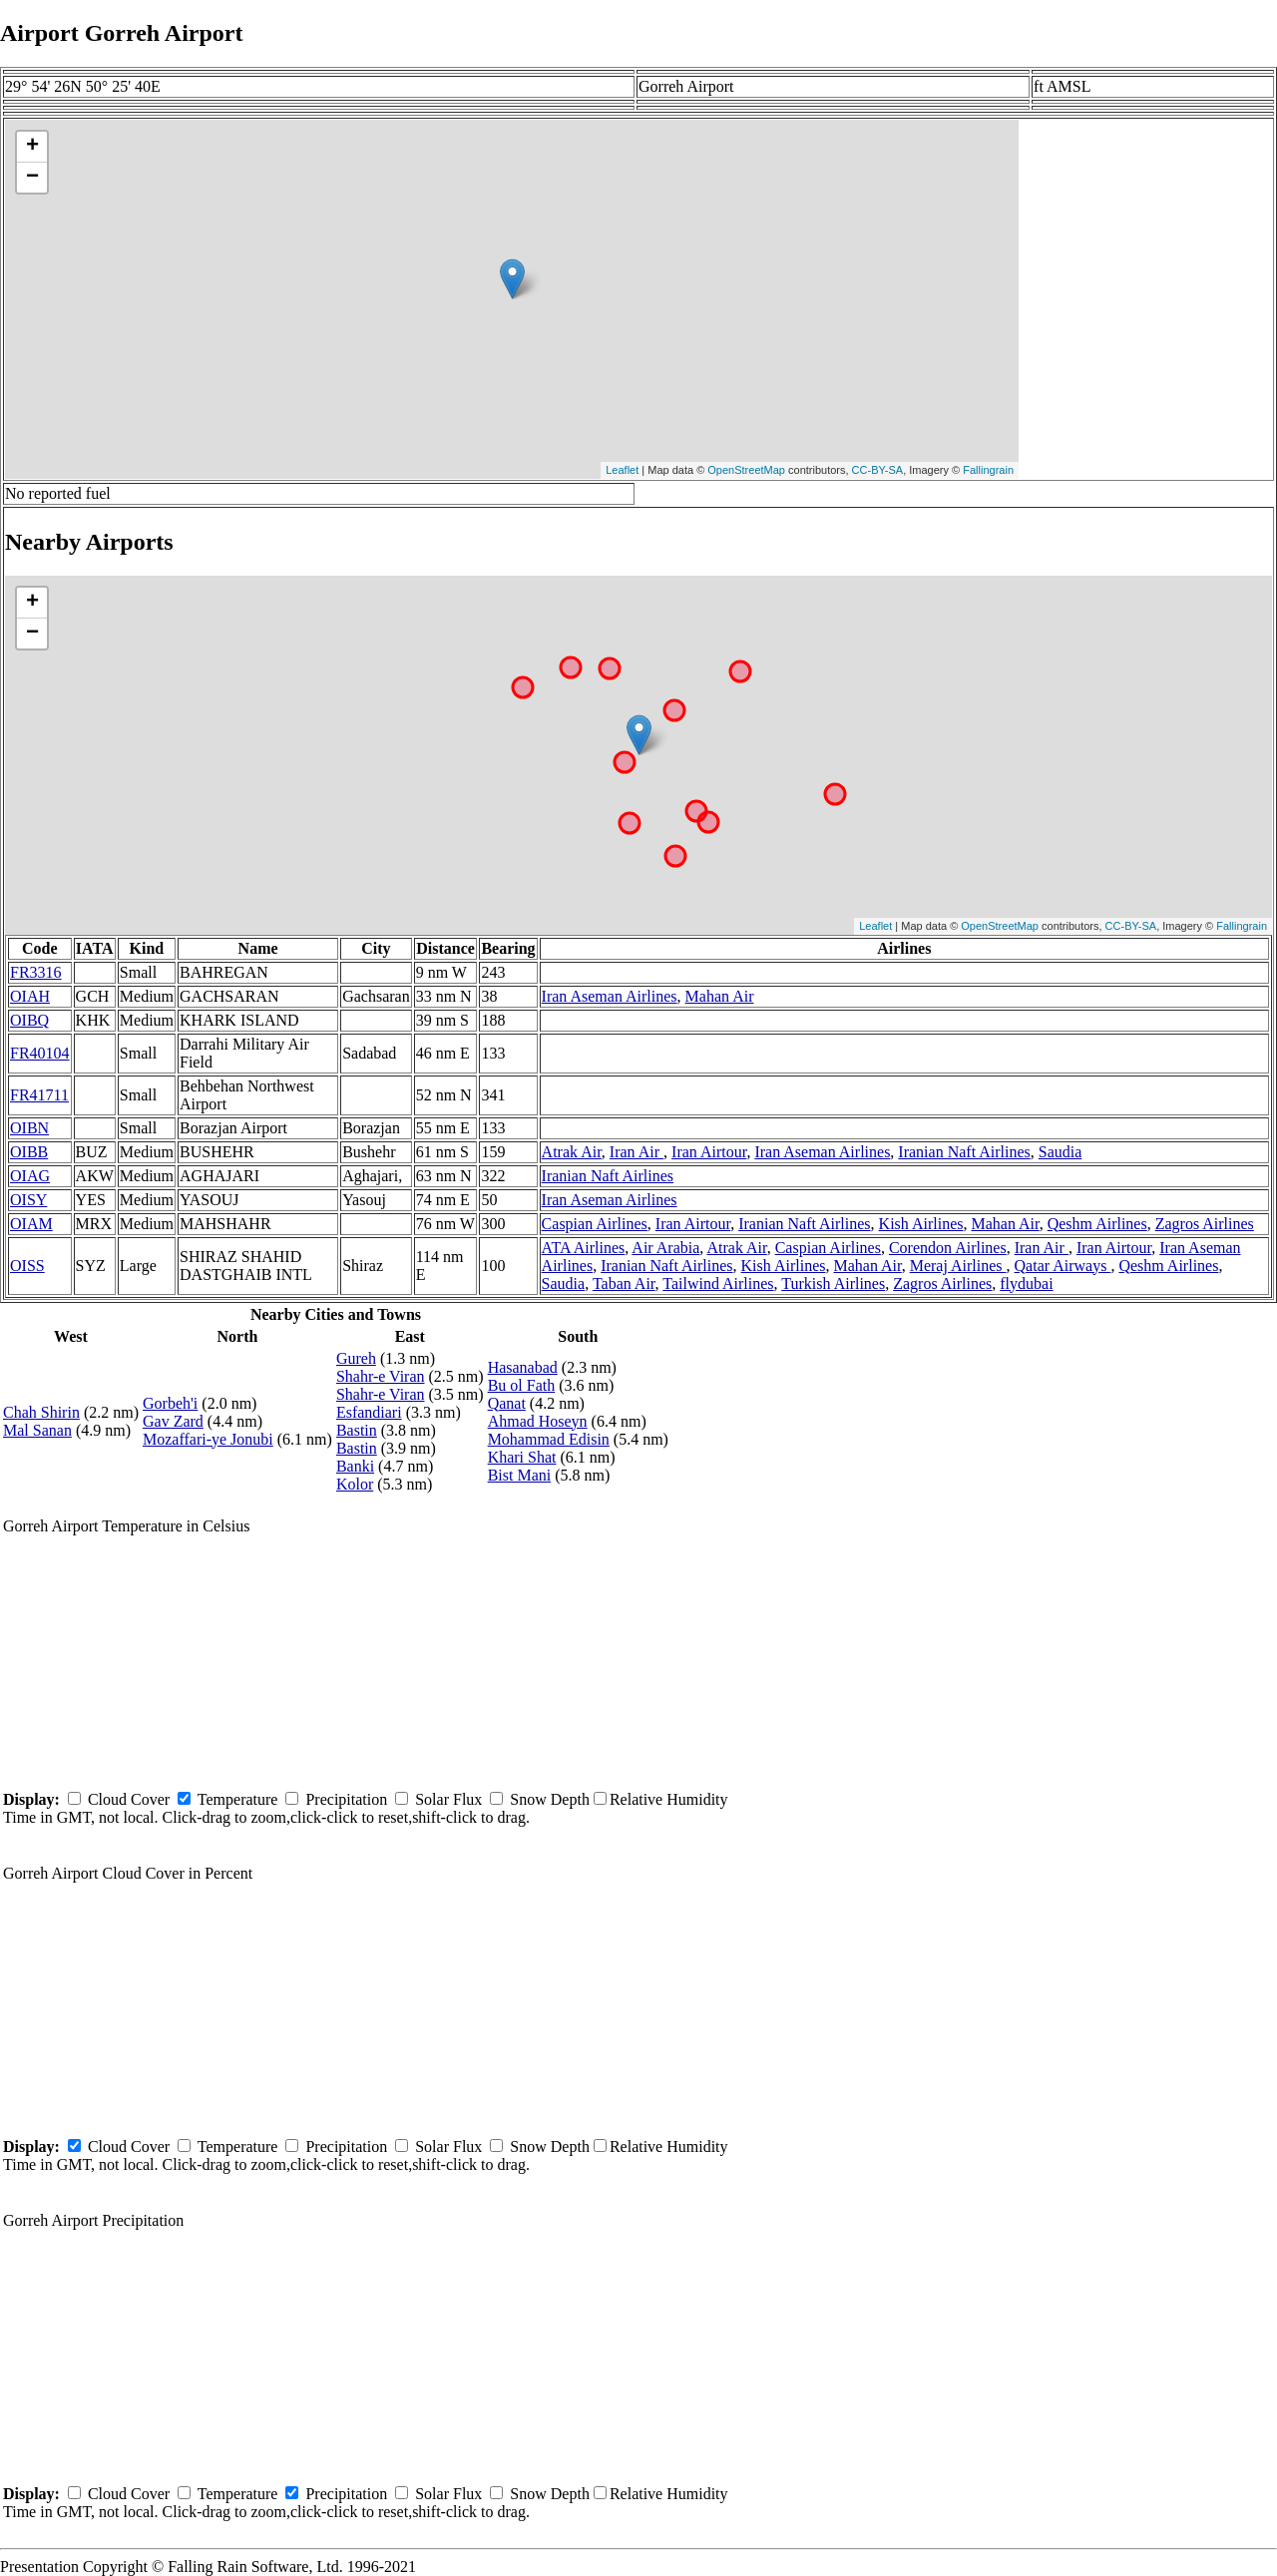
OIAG (30, 1175)
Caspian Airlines (594, 1223)
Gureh (356, 1358)
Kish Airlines (921, 1223)
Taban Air (624, 1283)
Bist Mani (520, 1475)
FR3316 (36, 972)
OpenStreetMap (746, 470)
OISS (27, 1265)
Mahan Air (719, 996)
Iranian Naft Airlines (964, 1151)
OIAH (30, 996)
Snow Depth (550, 1799)
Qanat (507, 1403)
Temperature (238, 1799)
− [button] (32, 178)
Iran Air (636, 1151)
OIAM (31, 1223)
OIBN (29, 1127)
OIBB (29, 1151)
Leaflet (622, 470)
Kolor (354, 1484)
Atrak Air (572, 1151)
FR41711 (39, 1094)
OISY (28, 1199)
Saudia (1060, 1151)
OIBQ (29, 1020)
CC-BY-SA (878, 470)
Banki (355, 1466)
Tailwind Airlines (717, 1283)
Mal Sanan (37, 1430)
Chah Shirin (41, 1412)
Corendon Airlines (948, 1247)
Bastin (356, 1430)
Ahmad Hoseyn (538, 1421)
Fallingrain (988, 470)
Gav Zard (173, 1421)
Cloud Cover (129, 1799)
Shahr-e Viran (380, 1376)
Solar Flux (448, 1799)
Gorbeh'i (170, 1403)
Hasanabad (523, 1367)
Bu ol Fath (522, 1385)
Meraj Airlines (958, 1265)
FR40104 (40, 1053)
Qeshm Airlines (1097, 1223)
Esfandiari (369, 1412)
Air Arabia (665, 1247)
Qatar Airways (1063, 1265)
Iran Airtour (708, 1151)
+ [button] (32, 147)
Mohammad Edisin (549, 1439)
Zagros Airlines (1204, 1223)
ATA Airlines (584, 1247)
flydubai (1026, 1283)
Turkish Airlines (833, 1283)
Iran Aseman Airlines (609, 996)
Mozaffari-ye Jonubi (208, 1439)
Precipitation (346, 1799)
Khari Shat (522, 1457)
